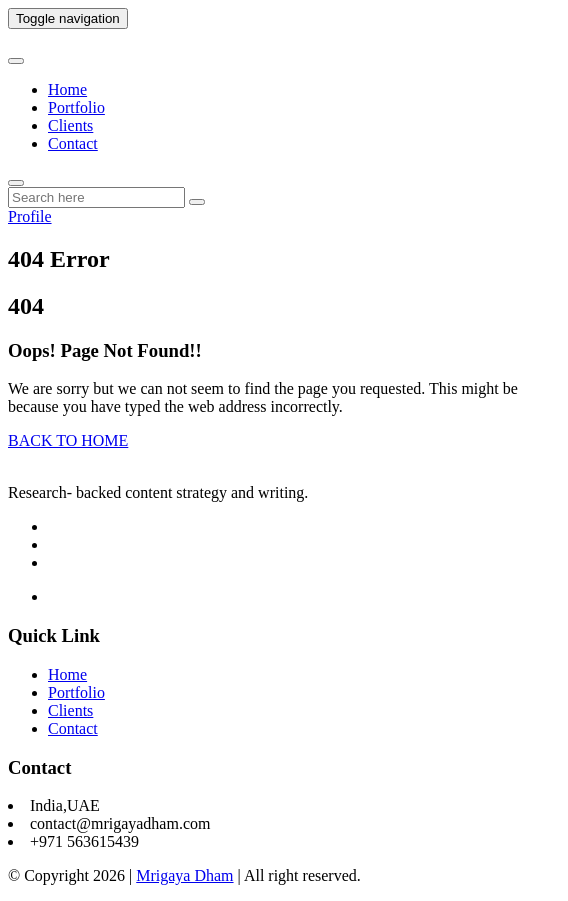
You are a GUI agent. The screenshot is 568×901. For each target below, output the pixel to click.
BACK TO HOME (68, 440)
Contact (73, 143)
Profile (30, 216)
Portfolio (76, 107)
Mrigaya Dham (184, 875)
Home (67, 89)
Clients (70, 125)
